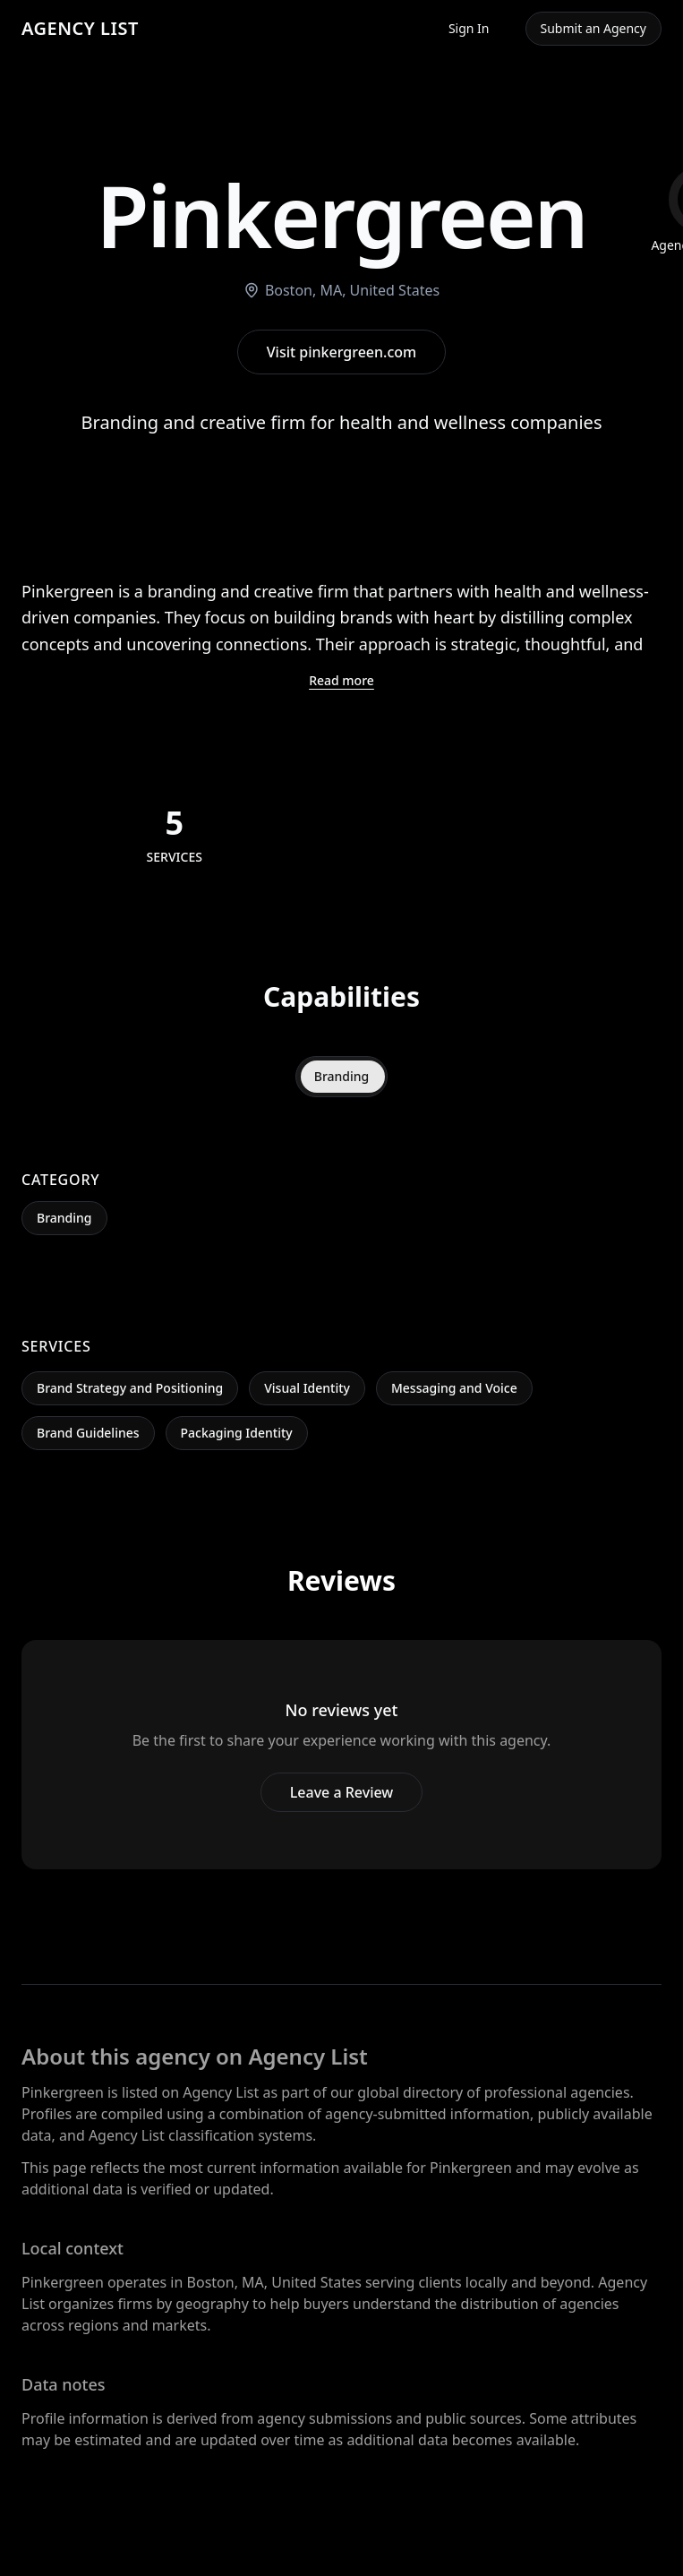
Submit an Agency (593, 28)
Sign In (469, 28)
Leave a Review (341, 1792)
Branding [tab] (342, 1076)
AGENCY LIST (80, 28)
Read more (341, 680)
